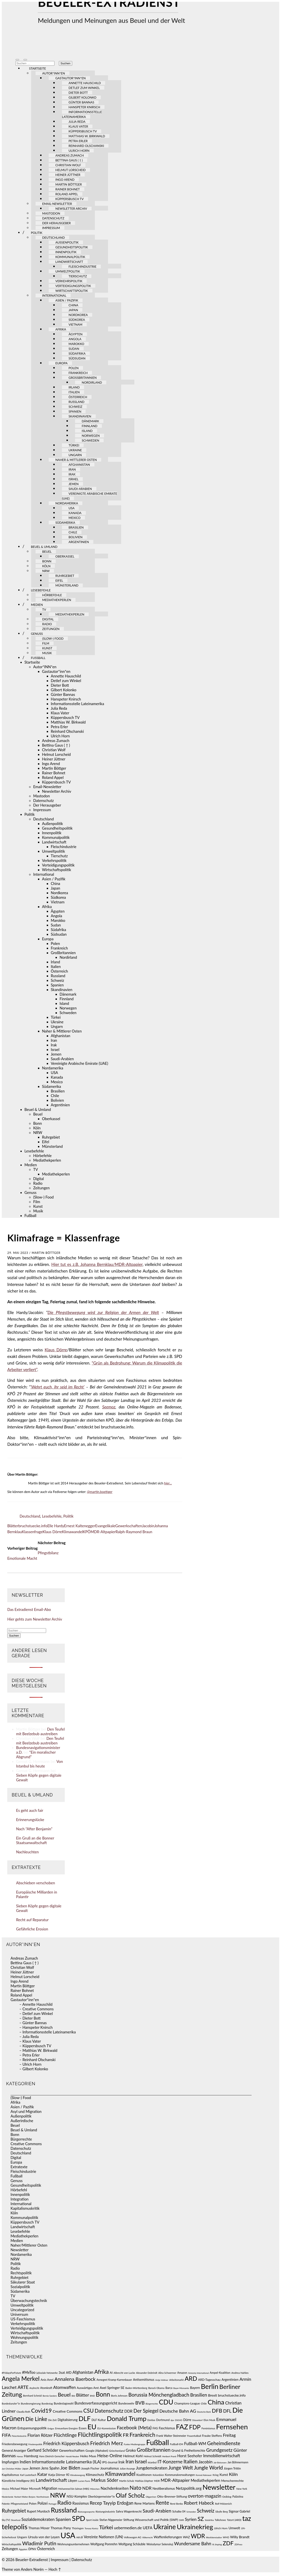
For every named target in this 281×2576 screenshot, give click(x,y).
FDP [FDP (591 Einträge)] (194, 2427)
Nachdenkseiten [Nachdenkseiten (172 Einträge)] (115, 2488)
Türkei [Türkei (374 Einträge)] (106, 2527)
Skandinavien (79, 416)
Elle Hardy (55, 1526)
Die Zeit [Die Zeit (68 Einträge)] (52, 2420)
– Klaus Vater (30, 2041)
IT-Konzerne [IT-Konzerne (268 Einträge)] (169, 2461)
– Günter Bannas (33, 2022)
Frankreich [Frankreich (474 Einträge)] (142, 2434)
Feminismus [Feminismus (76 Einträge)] (208, 2428)
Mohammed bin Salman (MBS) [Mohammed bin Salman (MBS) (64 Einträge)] (73, 2488)
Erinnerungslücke (30, 1819)
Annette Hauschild (84, 83)
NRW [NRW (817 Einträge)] (58, 2495)
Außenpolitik (67, 242)
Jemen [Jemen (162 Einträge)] (34, 2468)
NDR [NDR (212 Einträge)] (146, 2488)
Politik (36, 233)
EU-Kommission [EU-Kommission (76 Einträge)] (106, 2428)
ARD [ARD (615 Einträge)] (191, 2378)
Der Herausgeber (56, 223)
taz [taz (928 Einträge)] (246, 2518)
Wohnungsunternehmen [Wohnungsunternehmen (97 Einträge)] (73, 2544)
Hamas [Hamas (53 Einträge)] (20, 2456)
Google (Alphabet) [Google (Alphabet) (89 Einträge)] (96, 2450)
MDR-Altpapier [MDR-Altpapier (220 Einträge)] (175, 2480)
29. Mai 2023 (17, 1253)
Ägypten (75, 334)
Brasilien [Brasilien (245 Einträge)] (198, 2394)
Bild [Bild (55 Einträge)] (73, 2395)
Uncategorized (22, 2309)
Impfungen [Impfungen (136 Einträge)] (10, 2462)
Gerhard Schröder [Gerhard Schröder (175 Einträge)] (42, 2450)
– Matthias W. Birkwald (38, 2050)
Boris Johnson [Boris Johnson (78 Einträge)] (119, 2395)
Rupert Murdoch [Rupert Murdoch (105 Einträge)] (38, 2511)
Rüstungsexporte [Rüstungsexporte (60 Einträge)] (86, 2511)
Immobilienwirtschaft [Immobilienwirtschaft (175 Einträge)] (221, 2455)
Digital (48, 619)
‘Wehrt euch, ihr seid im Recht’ (58, 1386)
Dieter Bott (78, 92)
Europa (61, 363)
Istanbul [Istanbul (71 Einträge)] (152, 2462)
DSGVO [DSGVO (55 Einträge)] (178, 2420)
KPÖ (86, 1531)
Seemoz (108, 1406)
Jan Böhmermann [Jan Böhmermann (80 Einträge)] (237, 2462)
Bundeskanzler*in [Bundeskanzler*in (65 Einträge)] (11, 2403)
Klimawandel (72, 1531)
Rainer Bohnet (67, 189)
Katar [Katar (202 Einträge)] (42, 2474)
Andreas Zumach (69, 155)
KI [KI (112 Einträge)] (67, 2475)
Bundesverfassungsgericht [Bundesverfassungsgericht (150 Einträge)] (95, 2403)
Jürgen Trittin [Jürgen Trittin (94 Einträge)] (232, 2468)
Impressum (51, 228)
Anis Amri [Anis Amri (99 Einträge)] (47, 2379)
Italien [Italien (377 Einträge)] (191, 2461)
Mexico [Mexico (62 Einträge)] (5, 2489)
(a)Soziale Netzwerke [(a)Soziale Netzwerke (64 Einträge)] (47, 2372)
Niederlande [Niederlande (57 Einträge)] (7, 2496)
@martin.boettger (99, 1492)
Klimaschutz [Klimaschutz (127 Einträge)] (95, 2474)
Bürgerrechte (21, 2139)
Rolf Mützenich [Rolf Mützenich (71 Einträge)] (223, 2503)
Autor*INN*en (53, 73)
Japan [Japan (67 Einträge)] (25, 2468)
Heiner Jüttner (67, 175)
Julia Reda (76, 121)
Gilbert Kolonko (82, 97)
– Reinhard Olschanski (37, 2059)
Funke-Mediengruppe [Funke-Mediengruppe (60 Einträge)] (134, 2444)
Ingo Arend (64, 179)
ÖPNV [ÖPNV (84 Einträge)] (32, 2549)
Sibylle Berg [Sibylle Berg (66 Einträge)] (221, 2511)
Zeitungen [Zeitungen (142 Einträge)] (10, 2549)
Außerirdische (22, 2120)
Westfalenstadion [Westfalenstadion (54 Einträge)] (214, 2537)
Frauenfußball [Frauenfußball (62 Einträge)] (194, 2436)
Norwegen (91, 435)
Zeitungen (50, 629)
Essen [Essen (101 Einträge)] (83, 2428)
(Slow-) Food (52, 638)
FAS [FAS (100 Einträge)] (155, 2428)
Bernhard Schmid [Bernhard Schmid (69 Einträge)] (32, 2395)
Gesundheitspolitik (71, 247)
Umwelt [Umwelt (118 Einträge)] (234, 2528)
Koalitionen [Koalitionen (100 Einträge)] (144, 2475)
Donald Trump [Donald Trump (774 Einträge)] (126, 2418)
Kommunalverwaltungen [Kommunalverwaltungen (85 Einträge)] (180, 2475)
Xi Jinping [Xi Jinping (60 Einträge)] (217, 2544)
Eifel (59, 580)
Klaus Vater (78, 126)
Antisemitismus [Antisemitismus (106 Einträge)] (143, 2379)
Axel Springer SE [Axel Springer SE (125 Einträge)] (112, 2388)
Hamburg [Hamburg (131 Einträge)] (31, 2456)
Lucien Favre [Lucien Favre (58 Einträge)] (84, 2481)
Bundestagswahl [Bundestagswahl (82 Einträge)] (64, 2403)
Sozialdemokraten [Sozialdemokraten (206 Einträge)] (37, 2519)
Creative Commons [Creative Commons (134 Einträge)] (67, 2411)
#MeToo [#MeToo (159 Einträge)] (29, 2372)
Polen (73, 368)
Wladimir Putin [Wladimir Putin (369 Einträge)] (39, 2543)
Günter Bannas (81, 102)
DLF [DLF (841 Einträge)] (85, 2418)
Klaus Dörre (56, 1349)
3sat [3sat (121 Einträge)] (62, 2372)
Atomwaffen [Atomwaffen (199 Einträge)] (64, 2387)
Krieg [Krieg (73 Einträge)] (216, 2474)
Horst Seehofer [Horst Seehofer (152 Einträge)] (189, 2455)
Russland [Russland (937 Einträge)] (64, 2510)
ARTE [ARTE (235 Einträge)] (23, 2387)
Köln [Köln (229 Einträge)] (233, 2474)
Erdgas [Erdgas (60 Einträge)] (51, 2428)
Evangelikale (105, 1526)
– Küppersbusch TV (35, 2045)
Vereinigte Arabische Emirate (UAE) (79, 1063)
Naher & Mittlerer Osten (76, 460)
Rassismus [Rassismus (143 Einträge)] (80, 2503)
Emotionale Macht (22, 1553)
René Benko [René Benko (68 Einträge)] (176, 2503)
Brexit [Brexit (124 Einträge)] (212, 2395)
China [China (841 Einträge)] (216, 2402)
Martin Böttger (68, 184)
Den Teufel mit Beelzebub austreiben (40, 1731)
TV (44, 609)
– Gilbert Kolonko (33, 2069)
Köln (46, 566)
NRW (46, 571)
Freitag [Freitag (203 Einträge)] (229, 2435)
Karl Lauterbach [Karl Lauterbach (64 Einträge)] (28, 2474)
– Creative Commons (36, 2009)
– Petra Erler (29, 2055)
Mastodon (51, 213)
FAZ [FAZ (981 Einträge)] (182, 2427)
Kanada (74, 513)
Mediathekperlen (56, 600)
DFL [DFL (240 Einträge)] (227, 2411)
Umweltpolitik (67, 271)
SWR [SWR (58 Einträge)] (181, 2520)
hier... (168, 1483)
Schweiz (75, 406)
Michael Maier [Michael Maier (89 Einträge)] (19, 2488)
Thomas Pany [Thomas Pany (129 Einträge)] (60, 2528)
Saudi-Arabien (80, 489)
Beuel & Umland (44, 547)
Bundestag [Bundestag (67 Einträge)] (47, 2403)
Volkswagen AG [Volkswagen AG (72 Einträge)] (132, 2537)
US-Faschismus (23, 2319)
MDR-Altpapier (102, 1531)
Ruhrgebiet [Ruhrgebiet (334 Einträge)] (14, 2510)
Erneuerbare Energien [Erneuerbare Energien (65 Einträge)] (66, 2428)
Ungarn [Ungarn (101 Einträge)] (22, 2537)
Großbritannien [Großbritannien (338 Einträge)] (154, 2450)
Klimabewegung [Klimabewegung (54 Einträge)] (77, 2475)
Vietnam (75, 324)
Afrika (60, 329)
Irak (71, 474)
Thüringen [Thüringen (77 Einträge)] (78, 2528)
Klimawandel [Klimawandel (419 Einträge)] (120, 2474)
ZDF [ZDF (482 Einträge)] (228, 2543)
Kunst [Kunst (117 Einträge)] (224, 2475)
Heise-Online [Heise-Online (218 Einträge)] (109, 2455)
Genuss (37, 633)
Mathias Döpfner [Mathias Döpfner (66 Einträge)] (144, 2480)
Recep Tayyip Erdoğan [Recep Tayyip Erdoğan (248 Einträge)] (111, 2503)
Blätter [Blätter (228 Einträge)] (82, 2394)
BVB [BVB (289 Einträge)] (140, 2403)
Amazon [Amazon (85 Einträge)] (182, 2372)
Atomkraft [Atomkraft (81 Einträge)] (46, 2388)
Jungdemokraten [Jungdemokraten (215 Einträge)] (151, 2467)
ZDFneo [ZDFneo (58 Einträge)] (238, 2544)
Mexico (74, 518)
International (54, 295)
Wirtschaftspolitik (71, 290)
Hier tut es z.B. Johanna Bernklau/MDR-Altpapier (96, 1264)
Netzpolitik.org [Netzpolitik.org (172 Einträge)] (189, 2488)
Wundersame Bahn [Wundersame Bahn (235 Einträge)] (192, 2543)
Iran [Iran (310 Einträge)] (130, 2461)
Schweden (90, 440)
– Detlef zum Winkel (36, 2013)
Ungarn (75, 455)
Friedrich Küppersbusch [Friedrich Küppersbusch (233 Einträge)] (66, 2443)
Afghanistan (79, 464)
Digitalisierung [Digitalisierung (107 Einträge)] (67, 2420)
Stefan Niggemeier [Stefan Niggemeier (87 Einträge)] (110, 2520)
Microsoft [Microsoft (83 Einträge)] (35, 2488)
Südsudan (76, 358)
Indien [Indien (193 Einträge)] (25, 2461)
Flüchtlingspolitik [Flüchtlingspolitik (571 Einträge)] (100, 2434)
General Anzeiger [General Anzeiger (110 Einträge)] (14, 2450)
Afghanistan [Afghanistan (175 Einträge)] (82, 2372)
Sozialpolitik (20, 2286)
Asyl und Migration (26, 2111)
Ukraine (75, 450)
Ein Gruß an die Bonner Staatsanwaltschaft (35, 1840)
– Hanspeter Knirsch (36, 2027)
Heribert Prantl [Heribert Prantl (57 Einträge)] (169, 2456)
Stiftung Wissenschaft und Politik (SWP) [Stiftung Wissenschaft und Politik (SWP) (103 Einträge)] (150, 2520)
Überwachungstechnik (29, 2300)
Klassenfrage (32, 1531)
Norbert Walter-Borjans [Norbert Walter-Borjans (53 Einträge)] (24, 2497)
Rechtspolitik (21, 2273)
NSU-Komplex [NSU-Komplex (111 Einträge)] (77, 2496)
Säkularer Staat (23, 2282)
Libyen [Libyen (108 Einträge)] (72, 2480)
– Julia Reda (29, 2036)
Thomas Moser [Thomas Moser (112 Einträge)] (38, 2528)
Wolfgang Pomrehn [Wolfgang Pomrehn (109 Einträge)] (103, 2544)
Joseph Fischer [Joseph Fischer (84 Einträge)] (90, 2468)
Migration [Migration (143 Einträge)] (49, 2488)
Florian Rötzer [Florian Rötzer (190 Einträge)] (40, 2435)
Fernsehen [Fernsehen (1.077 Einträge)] (232, 2427)
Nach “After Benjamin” (34, 1829)
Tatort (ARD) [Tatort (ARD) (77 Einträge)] (234, 2520)
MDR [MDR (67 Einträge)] (157, 2480)
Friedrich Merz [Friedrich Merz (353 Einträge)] (106, 2443)
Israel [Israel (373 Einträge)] (141, 2461)
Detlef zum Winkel (84, 88)
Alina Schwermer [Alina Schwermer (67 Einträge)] (167, 2372)
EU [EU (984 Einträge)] (92, 2427)
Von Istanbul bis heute (39, 1763)
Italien (74, 392)
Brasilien (76, 527)
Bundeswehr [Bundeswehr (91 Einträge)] (126, 2403)
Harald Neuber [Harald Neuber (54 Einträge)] (72, 2456)
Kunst (47, 648)
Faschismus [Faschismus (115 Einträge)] (167, 2428)
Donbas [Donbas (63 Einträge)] (151, 2420)
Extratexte (19, 2166)
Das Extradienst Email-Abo (29, 1609)
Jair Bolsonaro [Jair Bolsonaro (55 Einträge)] (220, 2462)
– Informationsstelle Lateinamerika (47, 2032)
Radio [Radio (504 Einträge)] (64, 2502)
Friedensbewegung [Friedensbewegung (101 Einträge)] (14, 2444)
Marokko (76, 344)
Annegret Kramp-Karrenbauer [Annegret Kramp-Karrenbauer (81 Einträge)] (114, 2379)
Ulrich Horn (78, 150)
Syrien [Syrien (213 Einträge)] (190, 2519)
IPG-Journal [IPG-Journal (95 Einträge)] (109, 2462)
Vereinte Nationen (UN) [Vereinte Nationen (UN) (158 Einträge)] (103, 2536)
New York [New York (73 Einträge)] (241, 2488)
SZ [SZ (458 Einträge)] (201, 2518)
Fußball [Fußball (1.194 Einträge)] (157, 2442)
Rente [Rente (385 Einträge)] (162, 2502)
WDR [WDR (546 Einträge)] (198, 2536)
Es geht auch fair (29, 1810)
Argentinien (78, 542)
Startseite (37, 68)
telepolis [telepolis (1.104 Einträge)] (14, 2526)
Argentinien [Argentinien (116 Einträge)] (230, 2379)
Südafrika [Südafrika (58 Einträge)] (209, 2520)
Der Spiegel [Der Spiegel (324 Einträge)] (146, 2411)
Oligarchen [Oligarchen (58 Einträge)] (151, 2496)
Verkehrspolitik (68, 281)
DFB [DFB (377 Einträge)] (217, 2410)
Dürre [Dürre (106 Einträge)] (187, 2420)
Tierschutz (77, 276)
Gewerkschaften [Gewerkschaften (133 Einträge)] (72, 2450)
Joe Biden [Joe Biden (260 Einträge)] (70, 2468)
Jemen (73, 484)
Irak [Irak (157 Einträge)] (121, 2462)
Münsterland (66, 585)
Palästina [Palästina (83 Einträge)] (237, 2496)
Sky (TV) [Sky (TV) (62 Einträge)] (6, 2520)
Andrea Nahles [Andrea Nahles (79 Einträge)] (240, 2372)
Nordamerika (66, 503)
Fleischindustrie (82, 266)
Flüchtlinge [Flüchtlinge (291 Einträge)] (65, 2435)
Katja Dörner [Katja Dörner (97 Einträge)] (56, 2475)
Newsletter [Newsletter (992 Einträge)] (218, 2487)
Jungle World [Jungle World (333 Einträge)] (208, 2467)
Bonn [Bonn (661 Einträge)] (103, 2394)
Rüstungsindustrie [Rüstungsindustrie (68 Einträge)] (105, 2511)
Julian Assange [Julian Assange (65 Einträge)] (127, 2468)
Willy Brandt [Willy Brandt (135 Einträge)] (239, 2537)
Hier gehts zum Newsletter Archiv (34, 1619)
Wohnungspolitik (24, 2337)
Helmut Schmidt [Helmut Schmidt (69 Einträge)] (152, 2456)
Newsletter (20, 2249)
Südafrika (76, 353)
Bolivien (75, 537)
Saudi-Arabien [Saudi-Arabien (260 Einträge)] (157, 2511)
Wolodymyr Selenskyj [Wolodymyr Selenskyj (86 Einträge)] (159, 2544)
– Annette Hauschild (35, 2004)
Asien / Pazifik (66, 300)
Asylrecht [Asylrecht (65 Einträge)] (34, 2387)
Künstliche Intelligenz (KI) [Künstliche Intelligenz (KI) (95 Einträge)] (18, 2480)
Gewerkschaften (128, 1526)
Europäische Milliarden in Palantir (36, 1894)
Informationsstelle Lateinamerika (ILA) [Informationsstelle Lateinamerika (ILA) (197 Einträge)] (66, 2461)
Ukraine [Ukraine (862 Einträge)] (164, 2527)
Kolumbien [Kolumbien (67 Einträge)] (158, 2474)
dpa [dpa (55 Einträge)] (172, 2420)
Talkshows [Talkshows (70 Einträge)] (220, 2519)
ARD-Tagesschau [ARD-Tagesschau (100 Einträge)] (209, 2379)
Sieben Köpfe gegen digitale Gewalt (38, 1908)
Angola (74, 339)
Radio (47, 624)
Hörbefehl (19, 2190)
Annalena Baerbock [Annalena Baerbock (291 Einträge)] (74, 2379)
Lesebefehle (41, 590)
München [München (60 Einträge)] (95, 2489)
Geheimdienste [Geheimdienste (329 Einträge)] (223, 2443)
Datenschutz (53, 218)
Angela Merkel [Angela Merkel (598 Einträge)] (21, 2378)
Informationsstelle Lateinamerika (77, 703)
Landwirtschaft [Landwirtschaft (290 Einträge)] (51, 2480)
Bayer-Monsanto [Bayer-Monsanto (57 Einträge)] (181, 2388)
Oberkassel (64, 556)
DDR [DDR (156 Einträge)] (128, 2411)
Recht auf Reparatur (32, 1919)
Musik (47, 653)
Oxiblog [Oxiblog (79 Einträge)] (226, 2496)
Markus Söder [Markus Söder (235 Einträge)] (104, 2480)
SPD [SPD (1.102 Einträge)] (78, 2518)
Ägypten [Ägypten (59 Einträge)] (23, 2549)
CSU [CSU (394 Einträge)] (88, 2410)
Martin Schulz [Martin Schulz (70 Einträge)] (126, 2480)
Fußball (38, 658)
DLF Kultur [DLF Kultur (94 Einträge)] (99, 2420)
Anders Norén (32, 2569)
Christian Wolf (68, 165)
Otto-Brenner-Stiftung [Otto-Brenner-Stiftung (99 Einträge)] (172, 2496)
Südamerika (65, 522)
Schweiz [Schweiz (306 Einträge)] (205, 2511)
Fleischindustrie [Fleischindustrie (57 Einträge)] (19, 2436)
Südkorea (76, 319)
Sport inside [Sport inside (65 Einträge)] (92, 2519)
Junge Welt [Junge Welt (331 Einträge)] (180, 2467)
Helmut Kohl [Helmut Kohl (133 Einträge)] (133, 2456)
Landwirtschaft (69, 262)
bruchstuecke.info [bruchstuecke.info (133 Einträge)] (232, 2395)
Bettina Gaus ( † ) (69, 160)
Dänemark (90, 421)
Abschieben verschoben (35, 1883)
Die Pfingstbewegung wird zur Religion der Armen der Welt (103, 1312)
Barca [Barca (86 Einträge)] (168, 2388)
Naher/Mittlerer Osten (29, 2245)
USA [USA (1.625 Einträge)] (68, 2535)
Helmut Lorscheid (70, 170)
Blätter (12, 1526)
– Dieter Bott (30, 2018)
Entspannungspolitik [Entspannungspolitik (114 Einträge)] (32, 2428)
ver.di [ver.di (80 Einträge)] (79, 2537)
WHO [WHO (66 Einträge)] (226, 2537)
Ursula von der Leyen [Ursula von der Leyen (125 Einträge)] (44, 2537)
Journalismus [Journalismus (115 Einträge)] (109, 2468)
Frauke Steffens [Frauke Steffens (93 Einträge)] (212, 2435)
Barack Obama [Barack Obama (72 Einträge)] (156, 2387)
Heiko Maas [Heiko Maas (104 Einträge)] (88, 2456)
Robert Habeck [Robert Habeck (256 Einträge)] (199, 2503)
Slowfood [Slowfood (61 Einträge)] (15, 2520)
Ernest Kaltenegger (79, 1526)
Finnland (89, 426)
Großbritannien (82, 377)
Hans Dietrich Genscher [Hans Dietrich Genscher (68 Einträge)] (52, 2456)
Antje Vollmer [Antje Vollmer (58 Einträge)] (161, 2380)
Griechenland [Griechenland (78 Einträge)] (117, 2450)
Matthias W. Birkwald (86, 136)
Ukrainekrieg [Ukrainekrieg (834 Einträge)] (195, 2527)
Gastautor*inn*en (70, 78)
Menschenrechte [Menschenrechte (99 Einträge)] (232, 2480)
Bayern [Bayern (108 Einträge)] (195, 2388)
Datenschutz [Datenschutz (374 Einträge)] (109, 2411)
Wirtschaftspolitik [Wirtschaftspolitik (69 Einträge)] (11, 2544)
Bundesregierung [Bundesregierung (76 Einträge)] (31, 2403)
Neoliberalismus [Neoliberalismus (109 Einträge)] (164, 2488)
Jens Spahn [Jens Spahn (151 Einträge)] (50, 2468)
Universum (19, 2314)
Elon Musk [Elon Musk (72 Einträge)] (209, 2420)
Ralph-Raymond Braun (133, 1531)
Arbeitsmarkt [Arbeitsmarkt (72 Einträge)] (176, 2379)
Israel (73, 479)
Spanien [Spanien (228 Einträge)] (63, 2519)
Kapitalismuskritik (25, 2208)
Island (87, 431)
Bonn (46, 561)
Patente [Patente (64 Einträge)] (6, 2503)
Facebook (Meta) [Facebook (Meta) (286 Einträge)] (134, 2427)
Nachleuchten (27, 1852)
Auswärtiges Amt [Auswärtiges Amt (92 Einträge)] (88, 2388)
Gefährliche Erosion (32, 1929)
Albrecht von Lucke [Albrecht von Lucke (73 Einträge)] (124, 2372)
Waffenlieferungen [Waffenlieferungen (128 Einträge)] (168, 2537)
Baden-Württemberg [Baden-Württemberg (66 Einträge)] (136, 2387)
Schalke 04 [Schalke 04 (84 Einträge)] (179, 2511)
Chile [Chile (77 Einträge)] (204, 2403)
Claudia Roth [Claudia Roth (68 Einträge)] (23, 2411)
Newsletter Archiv (71, 208)
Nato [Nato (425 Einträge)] (135, 2487)
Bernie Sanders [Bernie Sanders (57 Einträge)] (50, 2395)
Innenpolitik (65, 252)
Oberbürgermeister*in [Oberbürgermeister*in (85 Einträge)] (101, 2496)
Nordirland (92, 382)
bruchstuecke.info (32, 1526)
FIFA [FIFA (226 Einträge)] (6, 2435)
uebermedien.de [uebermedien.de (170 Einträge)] (128, 2527)
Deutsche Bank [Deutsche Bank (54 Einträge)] (204, 2412)
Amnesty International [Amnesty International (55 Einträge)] (198, 2373)
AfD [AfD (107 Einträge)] (69, 2372)
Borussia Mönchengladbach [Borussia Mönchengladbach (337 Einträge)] (158, 2395)
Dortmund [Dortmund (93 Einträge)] (163, 2420)
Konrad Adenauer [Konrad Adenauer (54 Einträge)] (204, 2475)
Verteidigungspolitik (73, 286)
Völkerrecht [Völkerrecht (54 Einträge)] (147, 2537)
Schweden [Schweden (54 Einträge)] (191, 2512)
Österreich (77, 397)
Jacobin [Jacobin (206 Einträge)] (205, 2461)
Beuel (47, 551)
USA (71, 508)
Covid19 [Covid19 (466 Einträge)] (41, 2410)
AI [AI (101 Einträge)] (111, 2372)
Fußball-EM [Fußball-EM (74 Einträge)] (176, 2444)
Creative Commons (26, 2143)
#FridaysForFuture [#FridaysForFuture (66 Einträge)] (11, 2372)
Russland (76, 402)
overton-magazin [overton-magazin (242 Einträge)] (204, 2495)
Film (45, 643)
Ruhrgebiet (64, 576)
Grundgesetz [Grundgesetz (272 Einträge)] (219, 2450)
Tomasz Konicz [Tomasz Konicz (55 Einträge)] (91, 2528)
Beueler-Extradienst (31, 2559)
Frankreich (78, 373)
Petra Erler (78, 141)
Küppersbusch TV (82, 131)
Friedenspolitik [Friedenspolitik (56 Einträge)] (35, 2444)
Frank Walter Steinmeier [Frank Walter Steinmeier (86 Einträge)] (171, 2435)
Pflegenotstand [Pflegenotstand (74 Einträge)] (19, 2503)
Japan (73, 310)
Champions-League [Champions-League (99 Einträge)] (187, 2403)
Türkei (73, 445)
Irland (74, 387)
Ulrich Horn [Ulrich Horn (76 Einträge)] (220, 2528)
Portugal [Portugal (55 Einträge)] (52, 2503)
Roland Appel (66, 194)
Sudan (73, 348)
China (73, 305)
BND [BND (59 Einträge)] (92, 2395)
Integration (20, 2199)
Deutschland (53, 237)
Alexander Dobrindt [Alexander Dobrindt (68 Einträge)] (146, 2372)
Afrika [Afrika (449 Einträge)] (101, 2371)
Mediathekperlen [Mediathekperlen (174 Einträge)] (205, 2480)
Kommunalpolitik (70, 257)
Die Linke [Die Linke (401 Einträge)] (36, 2419)
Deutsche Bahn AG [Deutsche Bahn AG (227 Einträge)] (177, 2411)
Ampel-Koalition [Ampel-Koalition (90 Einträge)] (220, 2372)
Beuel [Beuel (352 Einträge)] (64, 2395)
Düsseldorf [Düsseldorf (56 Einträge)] (197, 2420)
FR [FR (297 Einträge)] (125, 2435)
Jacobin (148, 1526)
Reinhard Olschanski (86, 146)
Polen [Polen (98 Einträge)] (32, 2503)
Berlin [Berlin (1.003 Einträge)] (209, 2386)
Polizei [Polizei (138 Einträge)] (43, 2503)
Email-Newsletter (57, 204)
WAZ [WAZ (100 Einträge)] (186, 2537)
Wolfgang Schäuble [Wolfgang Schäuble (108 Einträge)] (131, 2544)
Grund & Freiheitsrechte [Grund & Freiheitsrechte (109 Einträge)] (188, 2450)
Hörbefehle (52, 595)
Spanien (74, 411)
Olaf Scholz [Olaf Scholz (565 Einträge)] (130, 2495)
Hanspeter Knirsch (84, 107)
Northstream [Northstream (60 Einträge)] (42, 2496)
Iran (72, 469)
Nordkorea (78, 315)
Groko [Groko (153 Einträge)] (131, 2450)
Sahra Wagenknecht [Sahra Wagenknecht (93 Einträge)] (129, 2511)
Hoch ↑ (55, 2569)
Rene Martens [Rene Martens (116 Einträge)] (144, 2503)
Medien (37, 605)
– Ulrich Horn (30, 2064)
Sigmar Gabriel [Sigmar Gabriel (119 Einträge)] (239, 2511)
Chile (72, 532)
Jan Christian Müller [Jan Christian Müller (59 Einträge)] (11, 2468)
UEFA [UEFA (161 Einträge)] (147, 2527)
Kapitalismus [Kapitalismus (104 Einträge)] (10, 2475)
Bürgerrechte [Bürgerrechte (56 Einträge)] (152, 2403)
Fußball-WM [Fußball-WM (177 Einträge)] (195, 2443)
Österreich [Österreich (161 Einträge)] (46, 2548)
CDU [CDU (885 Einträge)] (166, 2402)
